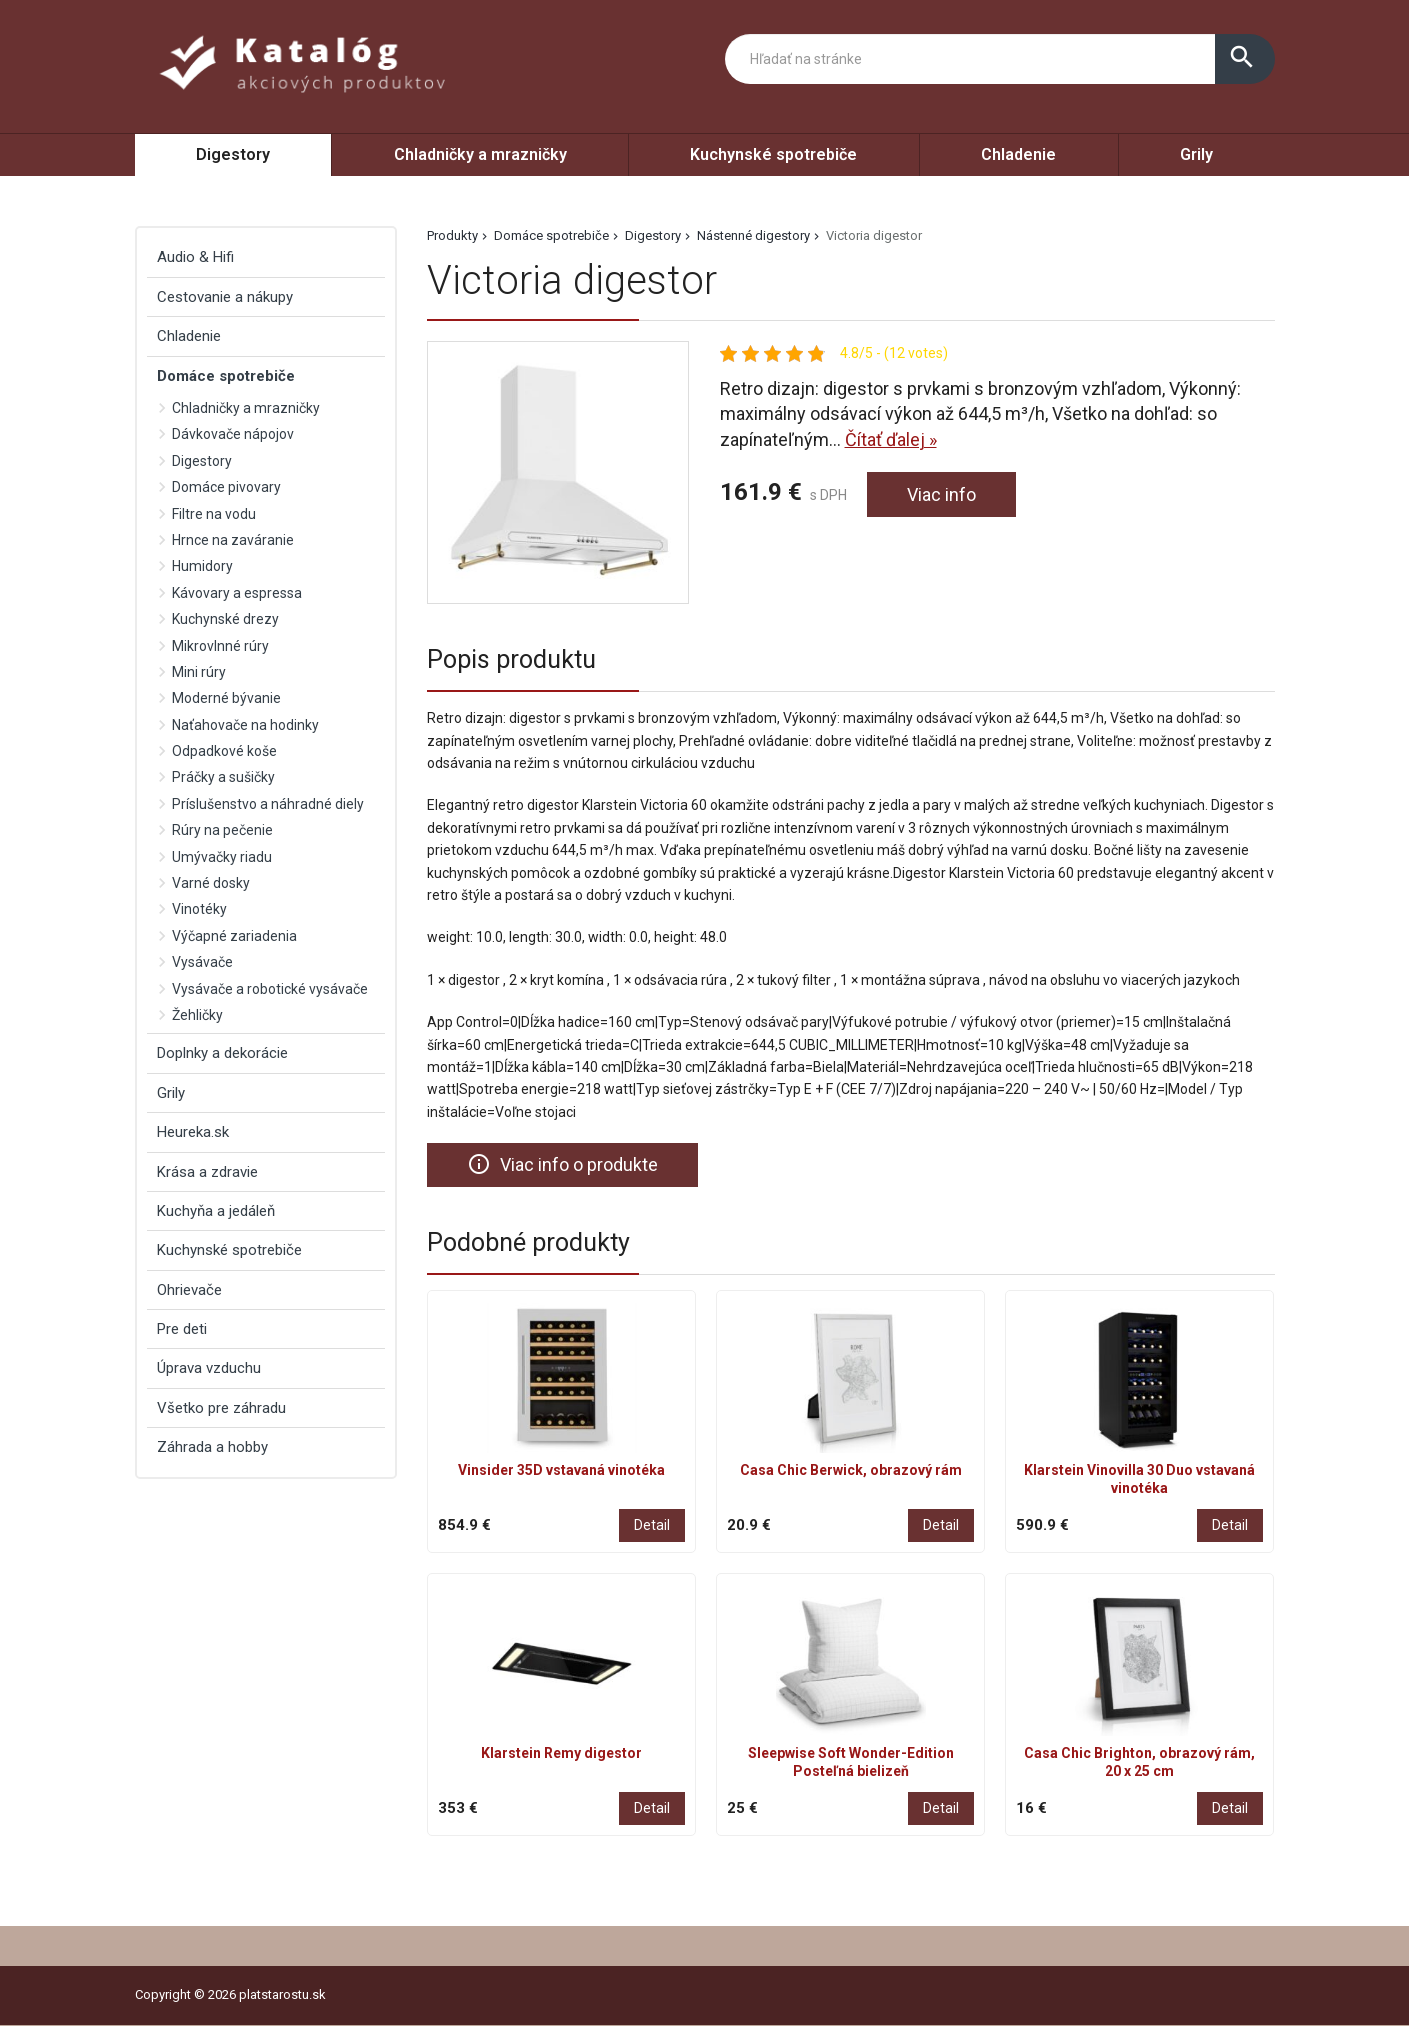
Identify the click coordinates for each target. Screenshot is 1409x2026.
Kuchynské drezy (225, 619)
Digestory (233, 154)
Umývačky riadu (222, 857)
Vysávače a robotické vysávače (270, 989)
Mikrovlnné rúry (220, 646)
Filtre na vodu (214, 514)
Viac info (941, 494)
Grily (1196, 154)
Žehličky (197, 1015)
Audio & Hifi (195, 257)
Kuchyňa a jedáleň (216, 1211)
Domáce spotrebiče (551, 235)
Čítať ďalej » (891, 439)
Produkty (452, 235)
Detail (652, 1526)
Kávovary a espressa (237, 593)
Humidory (202, 566)
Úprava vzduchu (209, 1368)
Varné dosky (211, 883)
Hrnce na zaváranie (233, 540)
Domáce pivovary (226, 487)
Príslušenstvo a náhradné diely (268, 804)
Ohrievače (189, 1290)
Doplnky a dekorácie (222, 1053)
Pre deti (182, 1329)
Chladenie (1018, 154)
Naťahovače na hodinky (245, 725)
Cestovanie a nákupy (225, 297)
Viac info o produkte (562, 1164)
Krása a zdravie (207, 1172)
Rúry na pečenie (222, 830)
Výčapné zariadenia (234, 936)
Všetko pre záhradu (221, 1408)
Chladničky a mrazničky (480, 154)
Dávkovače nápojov (233, 434)
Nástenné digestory (753, 235)
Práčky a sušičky (223, 777)
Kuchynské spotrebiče (773, 154)
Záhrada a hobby (212, 1447)
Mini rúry (199, 672)
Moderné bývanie (226, 698)
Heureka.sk (193, 1132)
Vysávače (202, 962)
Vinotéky (199, 909)
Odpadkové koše (224, 751)
